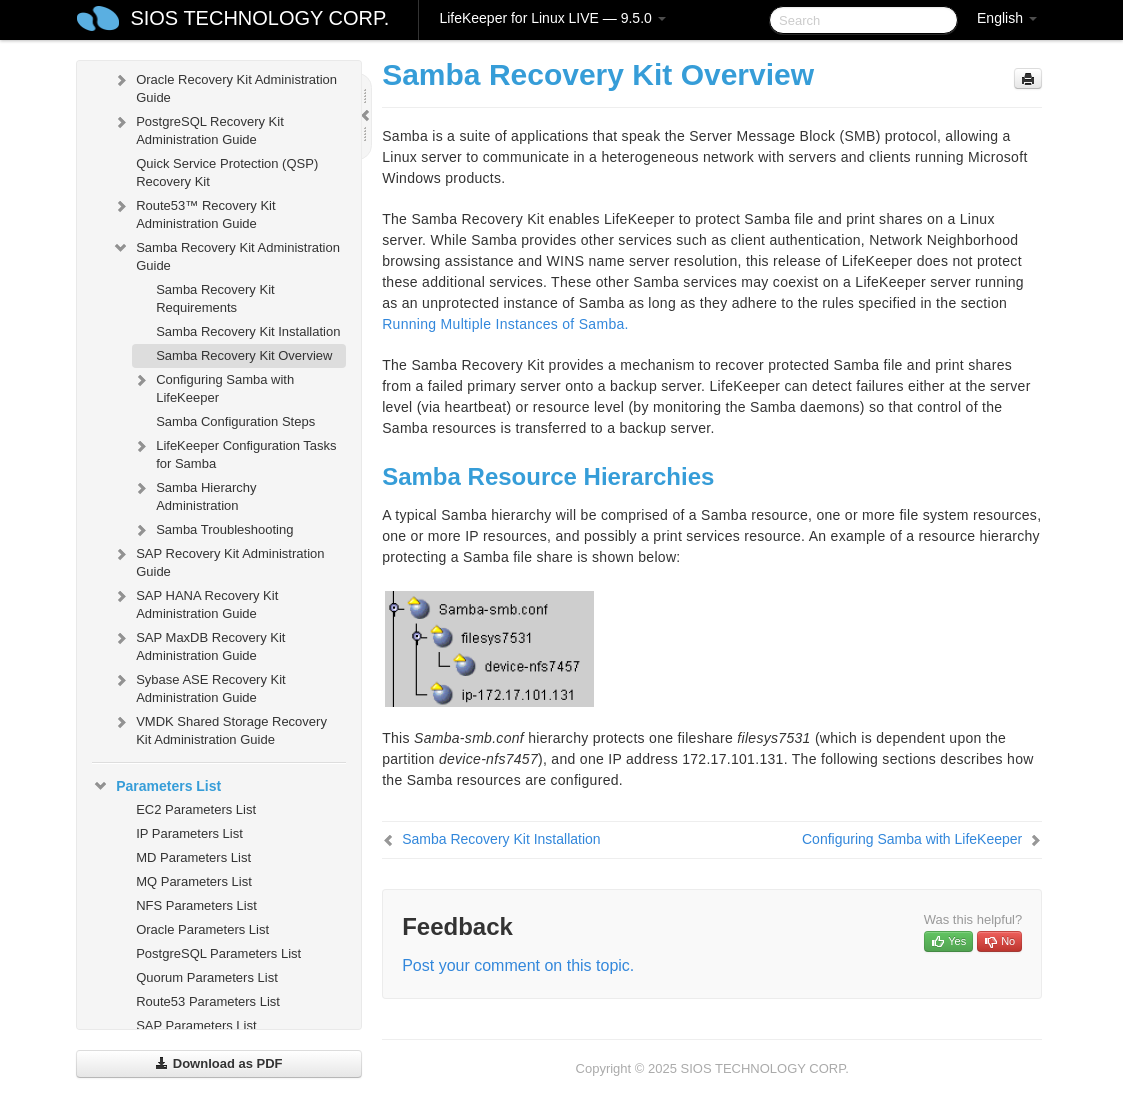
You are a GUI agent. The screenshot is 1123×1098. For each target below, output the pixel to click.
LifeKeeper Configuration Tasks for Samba (234, 452)
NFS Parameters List (196, 905)
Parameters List (156, 786)
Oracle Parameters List (202, 929)
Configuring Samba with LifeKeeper (213, 386)
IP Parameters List (189, 833)
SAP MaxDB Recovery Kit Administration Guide (198, 644)
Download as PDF (218, 1063)
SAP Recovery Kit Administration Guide (218, 560)
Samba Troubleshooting (212, 530)
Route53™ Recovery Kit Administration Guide (193, 212)
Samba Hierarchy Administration (194, 494)
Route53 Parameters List (208, 1001)
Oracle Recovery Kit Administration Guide (224, 86)
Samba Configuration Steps (235, 421)
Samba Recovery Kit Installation (248, 331)
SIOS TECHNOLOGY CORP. (259, 18)
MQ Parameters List (194, 881)
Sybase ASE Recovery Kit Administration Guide (199, 686)
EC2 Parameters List (196, 809)
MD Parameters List (193, 857)
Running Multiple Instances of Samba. (505, 324)
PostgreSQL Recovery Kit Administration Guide (198, 128)
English (1007, 18)
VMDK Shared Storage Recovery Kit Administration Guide (219, 728)
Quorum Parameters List (207, 977)
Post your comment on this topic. (518, 965)
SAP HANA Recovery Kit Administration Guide (195, 602)
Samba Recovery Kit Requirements (215, 298)
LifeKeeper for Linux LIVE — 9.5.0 (552, 18)
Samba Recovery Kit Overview (244, 355)
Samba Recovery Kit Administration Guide (226, 254)
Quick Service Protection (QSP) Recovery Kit (227, 172)
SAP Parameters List (196, 1025)
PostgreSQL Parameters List (218, 953)
